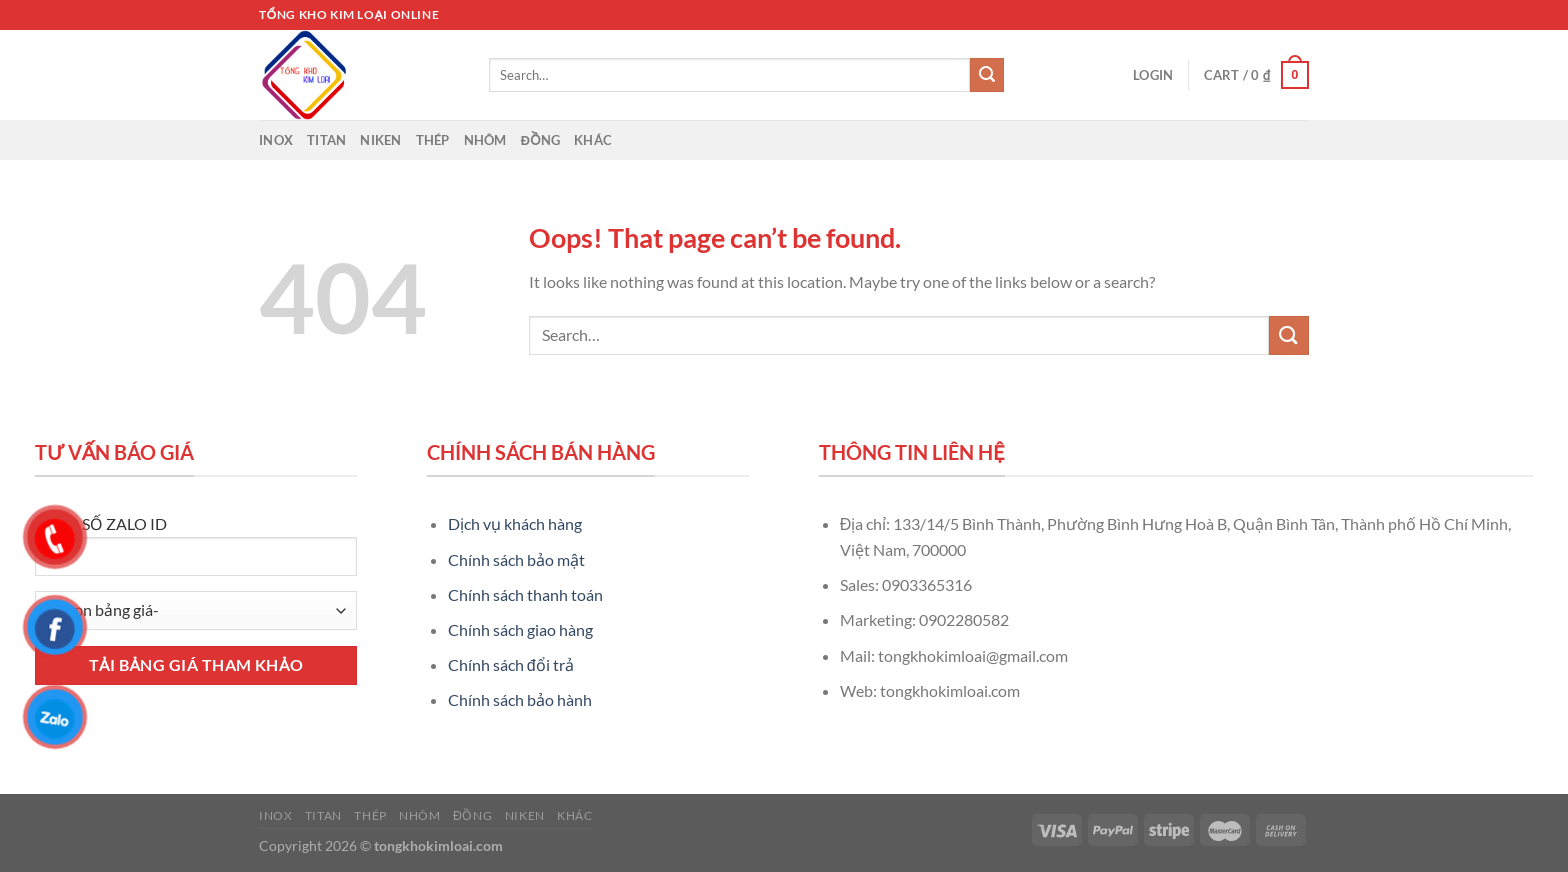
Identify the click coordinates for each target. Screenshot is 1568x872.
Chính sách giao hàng (520, 629)
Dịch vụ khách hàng (515, 523)
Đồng (541, 140)
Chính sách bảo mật (516, 559)
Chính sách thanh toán (525, 594)
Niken (380, 140)
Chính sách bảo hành (520, 699)
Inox (276, 140)
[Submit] (987, 75)
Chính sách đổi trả (511, 664)
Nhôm (485, 140)
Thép (433, 140)
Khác (593, 140)
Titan (326, 140)
